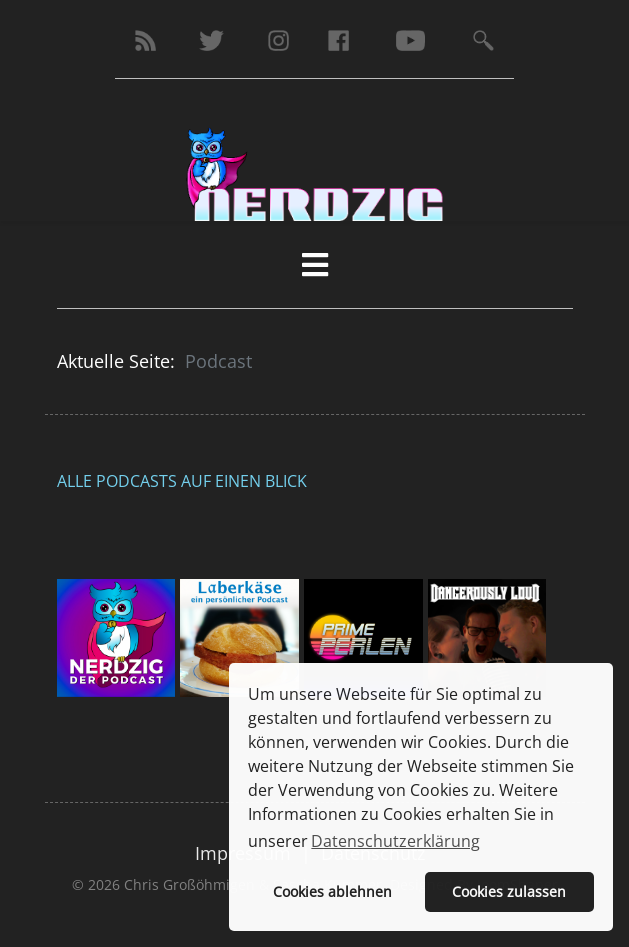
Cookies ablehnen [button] (332, 891)
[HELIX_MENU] (315, 264)
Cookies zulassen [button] (509, 891)
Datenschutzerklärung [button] (395, 841)
